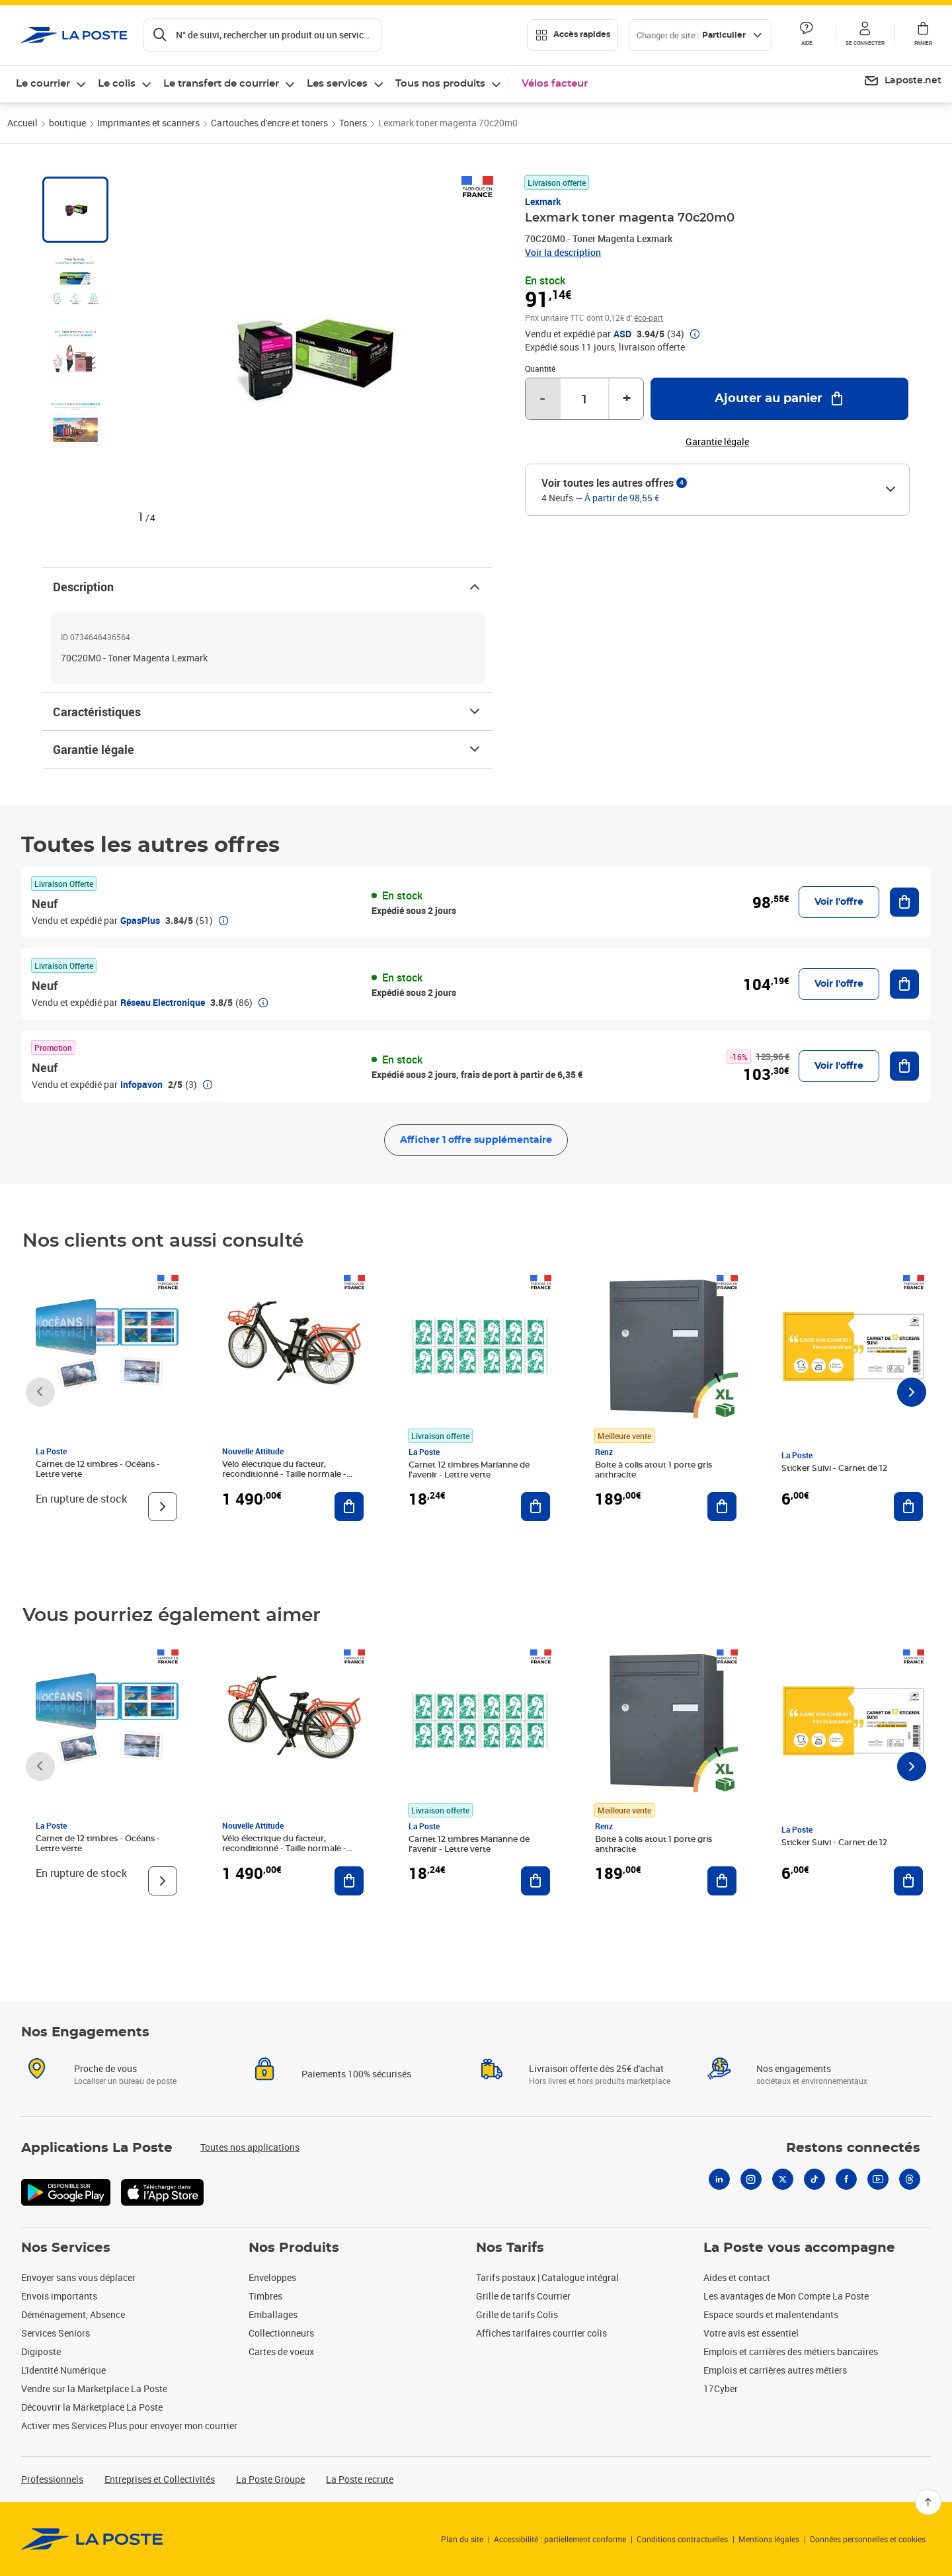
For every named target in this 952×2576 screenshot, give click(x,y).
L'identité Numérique (63, 2370)
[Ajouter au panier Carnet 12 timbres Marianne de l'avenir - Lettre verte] (535, 1506)
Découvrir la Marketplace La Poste (92, 2407)
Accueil (22, 122)
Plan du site (462, 2539)
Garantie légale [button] (717, 442)
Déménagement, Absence (73, 2314)
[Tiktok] (814, 2179)
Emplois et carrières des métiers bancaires (790, 2351)
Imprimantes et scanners (148, 122)
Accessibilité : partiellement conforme (560, 2539)
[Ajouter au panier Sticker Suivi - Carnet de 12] (908, 1506)
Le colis (117, 84)
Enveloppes (272, 2277)
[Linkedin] (719, 2179)
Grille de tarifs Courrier (523, 2296)
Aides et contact (736, 2277)
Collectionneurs (281, 2333)
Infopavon (141, 1084)
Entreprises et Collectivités (159, 2479)
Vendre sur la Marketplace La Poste (94, 2388)
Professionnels (52, 2479)
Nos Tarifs (510, 2248)
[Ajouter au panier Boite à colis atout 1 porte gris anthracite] (722, 1506)
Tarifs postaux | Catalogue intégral (547, 2277)
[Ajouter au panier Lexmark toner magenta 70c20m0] (779, 398)
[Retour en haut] (928, 2502)
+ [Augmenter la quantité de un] (626, 399)
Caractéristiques (268, 712)
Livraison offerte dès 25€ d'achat (596, 2068)
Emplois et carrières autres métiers (775, 2370)
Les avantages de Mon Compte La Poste (786, 2296)
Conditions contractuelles (682, 2539)
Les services (337, 84)
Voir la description (563, 252)
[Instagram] (751, 2179)
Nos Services (65, 2248)
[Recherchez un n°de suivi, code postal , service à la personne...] (262, 35)
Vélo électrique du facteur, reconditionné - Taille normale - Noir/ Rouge (284, 1474)
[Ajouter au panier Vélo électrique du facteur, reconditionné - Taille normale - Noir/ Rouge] (349, 1506)
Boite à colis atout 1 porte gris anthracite (653, 1470)
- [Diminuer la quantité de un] (542, 399)
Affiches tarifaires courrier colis (541, 2333)
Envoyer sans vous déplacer (78, 2277)
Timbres (265, 2296)
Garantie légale (268, 749)
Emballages (273, 2314)
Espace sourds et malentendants (770, 2314)
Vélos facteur (555, 84)
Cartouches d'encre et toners (269, 122)
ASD (622, 334)
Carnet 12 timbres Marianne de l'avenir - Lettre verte (469, 1470)
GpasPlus (140, 920)
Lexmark (543, 201)
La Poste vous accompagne (799, 2248)
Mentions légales (768, 2539)
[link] (92, 2539)
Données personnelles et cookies (868, 2539)
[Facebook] (846, 2179)
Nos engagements (793, 2068)
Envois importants (59, 2296)
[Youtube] (878, 2179)
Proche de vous (105, 2068)
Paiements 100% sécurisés (356, 2073)
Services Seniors (55, 2333)
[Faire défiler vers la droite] (912, 1392)
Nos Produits (294, 2248)
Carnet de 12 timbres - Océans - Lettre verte (98, 1469)
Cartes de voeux (281, 2351)
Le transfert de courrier (221, 84)
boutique (67, 122)
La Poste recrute (359, 2479)
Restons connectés (853, 2148)
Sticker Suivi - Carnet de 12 (834, 1468)
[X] (782, 2179)
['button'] (74, 35)
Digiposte (41, 2351)
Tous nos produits (440, 84)
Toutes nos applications (249, 2147)
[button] (865, 35)
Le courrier (43, 84)
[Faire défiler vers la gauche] (40, 1392)
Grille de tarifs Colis (517, 2314)
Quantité (540, 368)
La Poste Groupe (270, 2479)
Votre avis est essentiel (751, 2333)
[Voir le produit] (162, 1506)
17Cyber (720, 2388)
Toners (353, 122)
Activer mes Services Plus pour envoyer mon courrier (129, 2425)
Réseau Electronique (162, 1002)
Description (268, 587)
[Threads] (909, 2179)
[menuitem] (902, 81)
